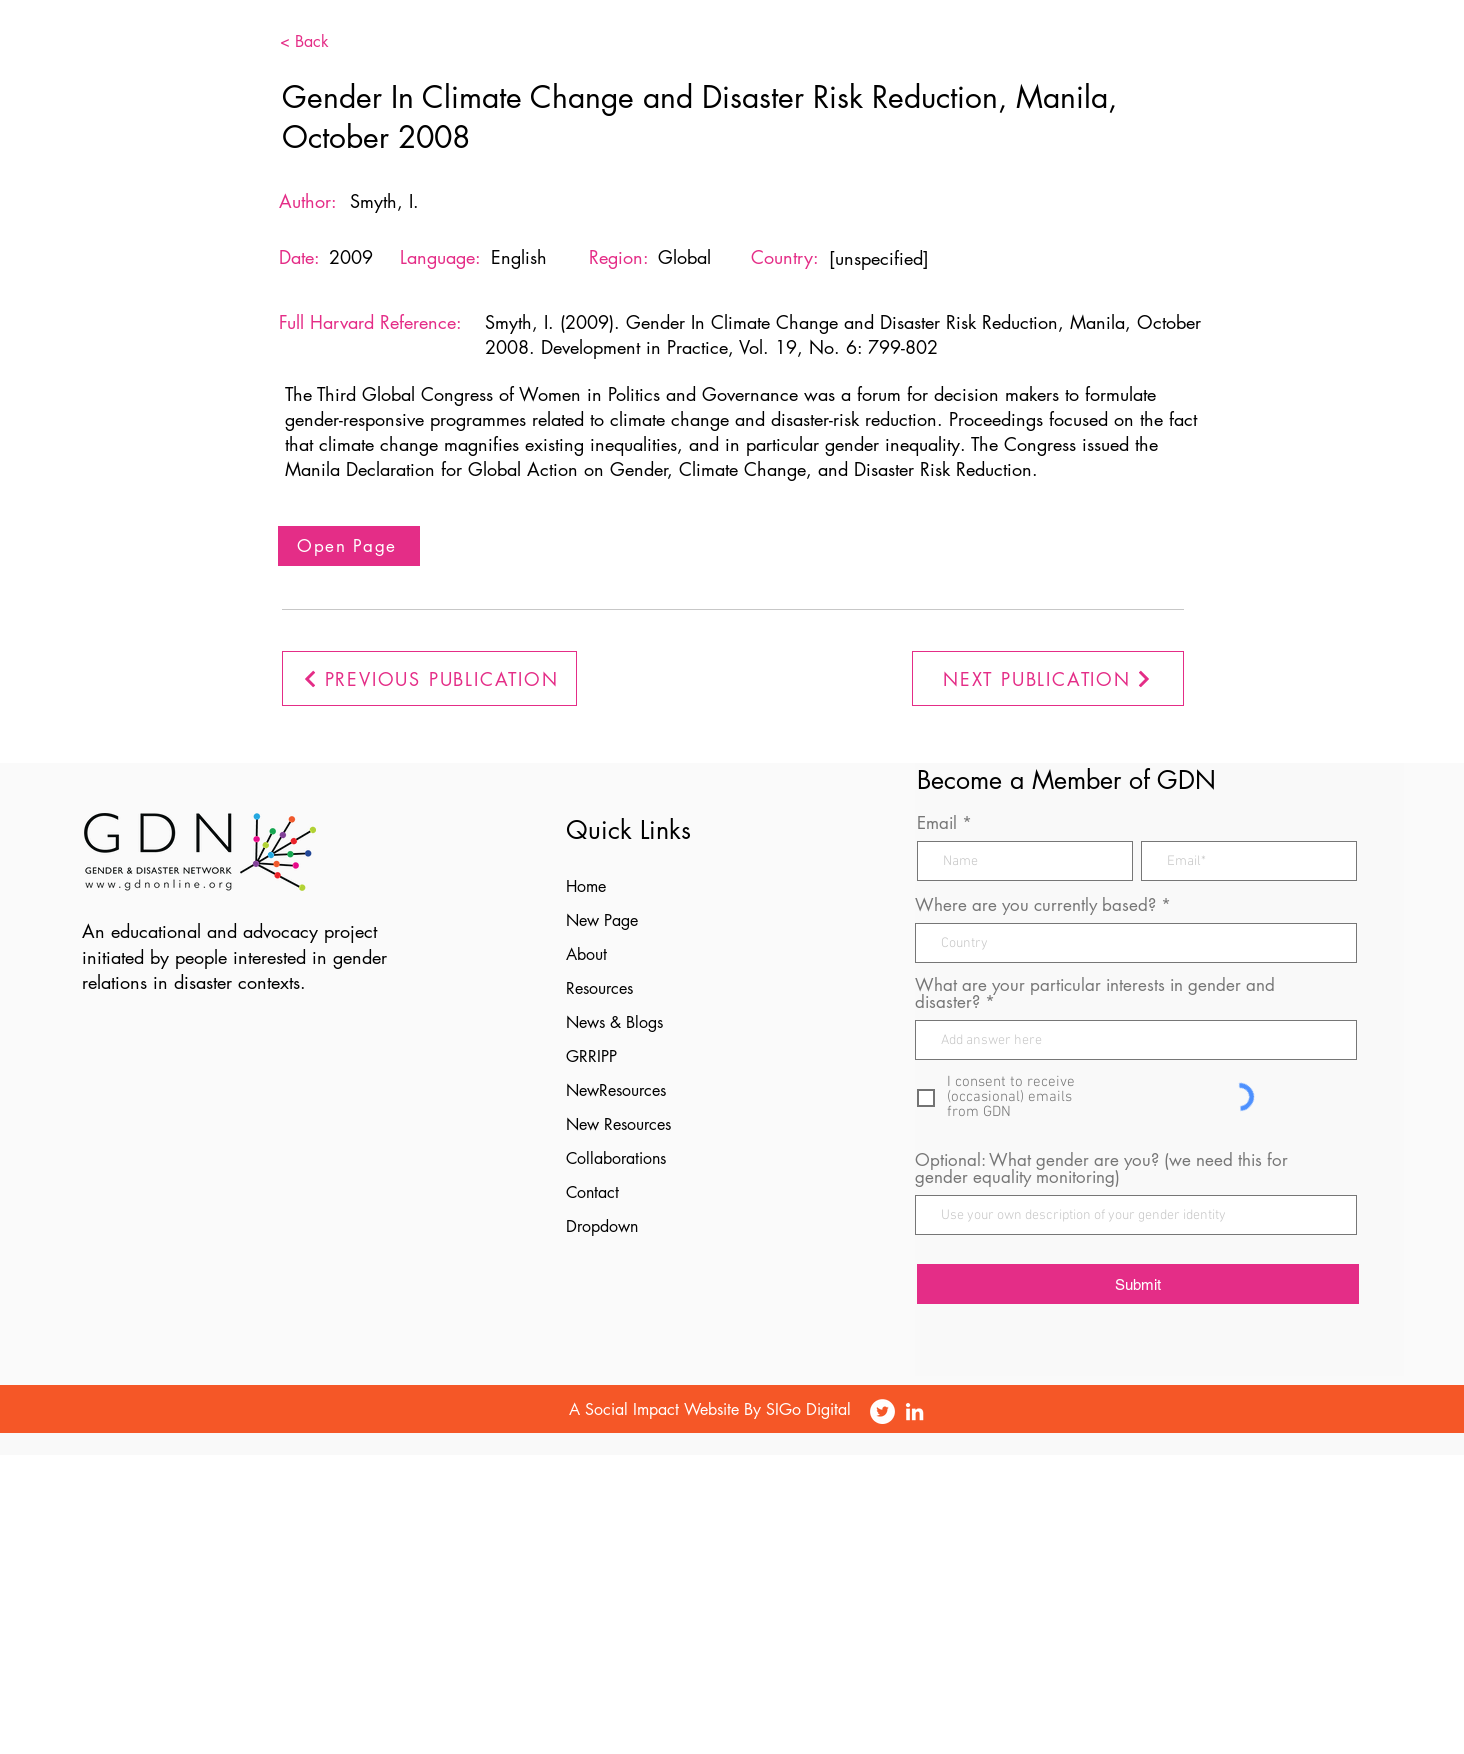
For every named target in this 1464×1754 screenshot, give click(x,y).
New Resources (618, 1124)
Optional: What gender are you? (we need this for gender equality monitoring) (1101, 1169)
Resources (599, 988)
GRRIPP (591, 1056)
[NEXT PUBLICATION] (1048, 678)
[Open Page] (349, 546)
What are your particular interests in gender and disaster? (1095, 994)
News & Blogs (614, 1022)
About (586, 954)
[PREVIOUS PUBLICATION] (429, 678)
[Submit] (1138, 1284)
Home (586, 886)
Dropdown (602, 1226)
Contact (592, 1192)
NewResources (616, 1090)
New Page (602, 920)
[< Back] (335, 42)
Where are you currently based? (1035, 905)
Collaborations (616, 1158)
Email (937, 823)
